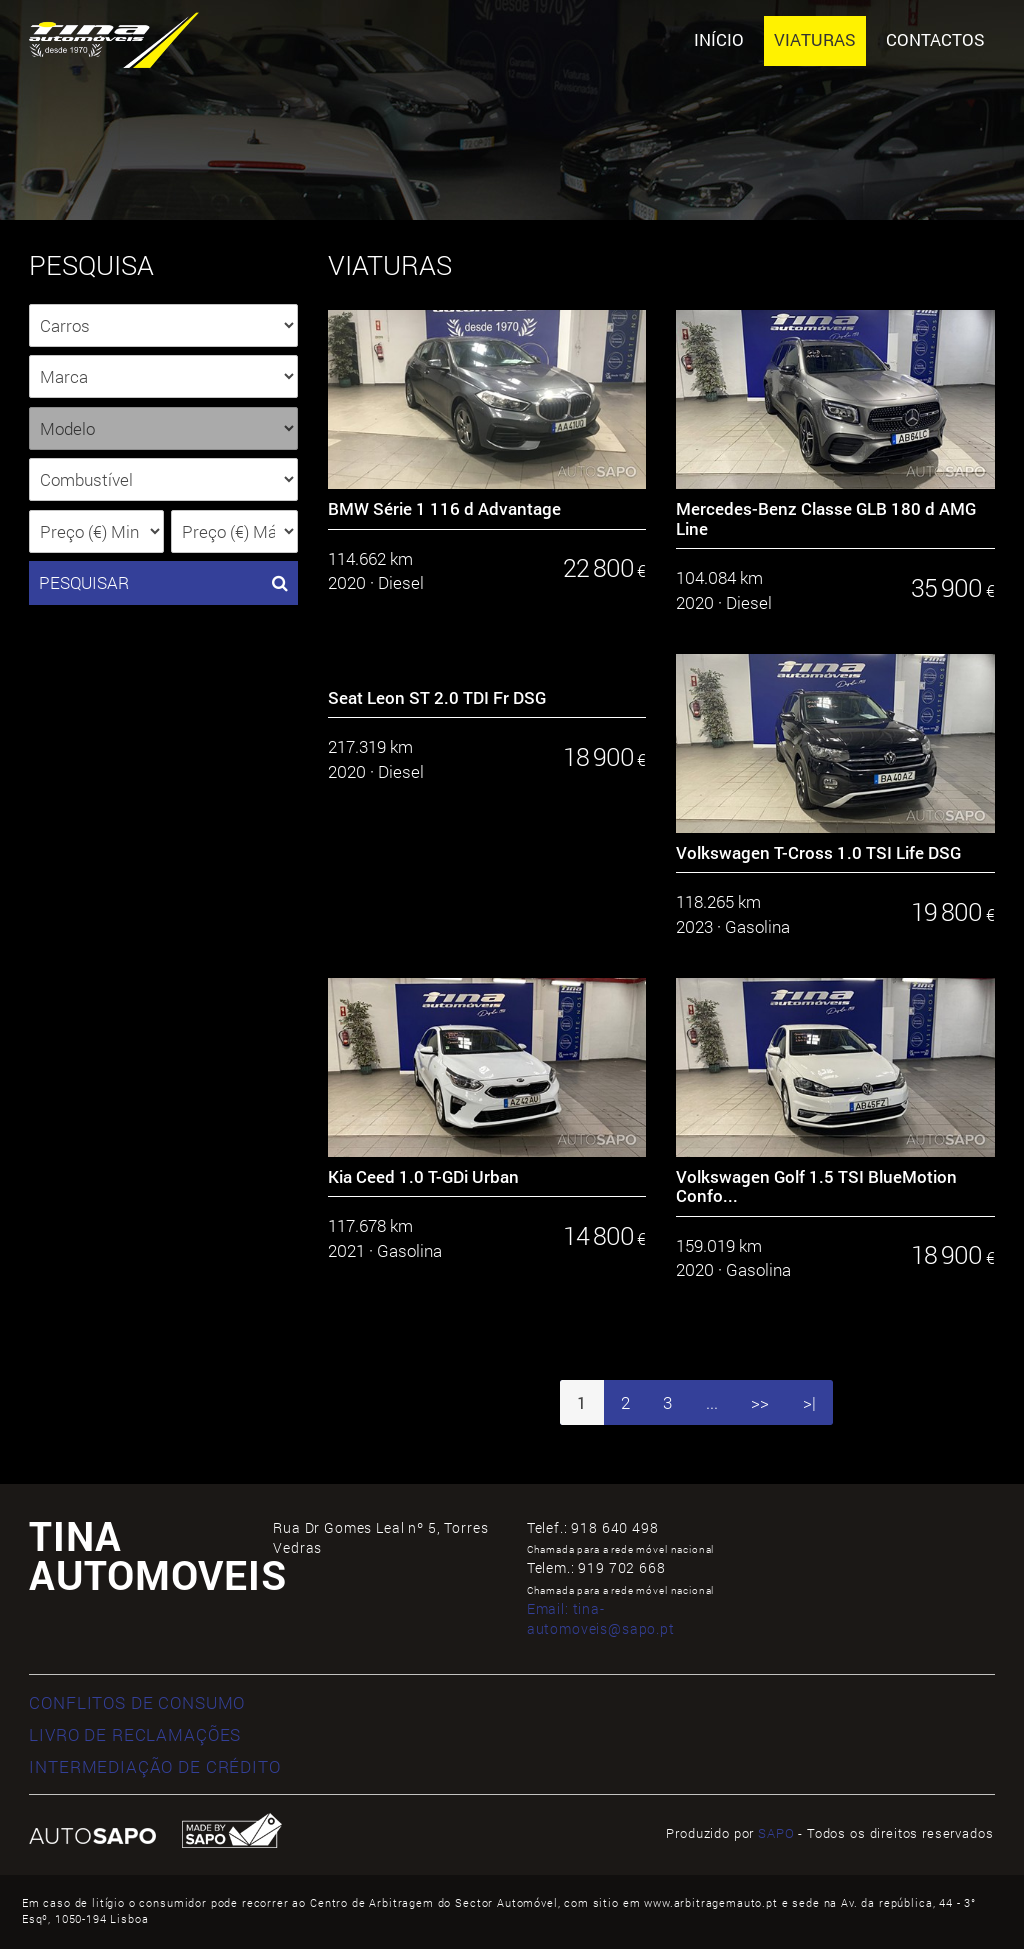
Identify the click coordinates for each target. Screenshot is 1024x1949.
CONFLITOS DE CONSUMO (137, 1702)
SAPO (776, 1833)
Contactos (935, 39)
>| (809, 1402)
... (712, 1402)
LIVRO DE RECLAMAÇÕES (135, 1734)
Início (719, 39)
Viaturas (815, 39)
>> (760, 1402)
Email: (601, 1618)
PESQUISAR (163, 583)
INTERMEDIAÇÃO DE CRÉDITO (154, 1766)
